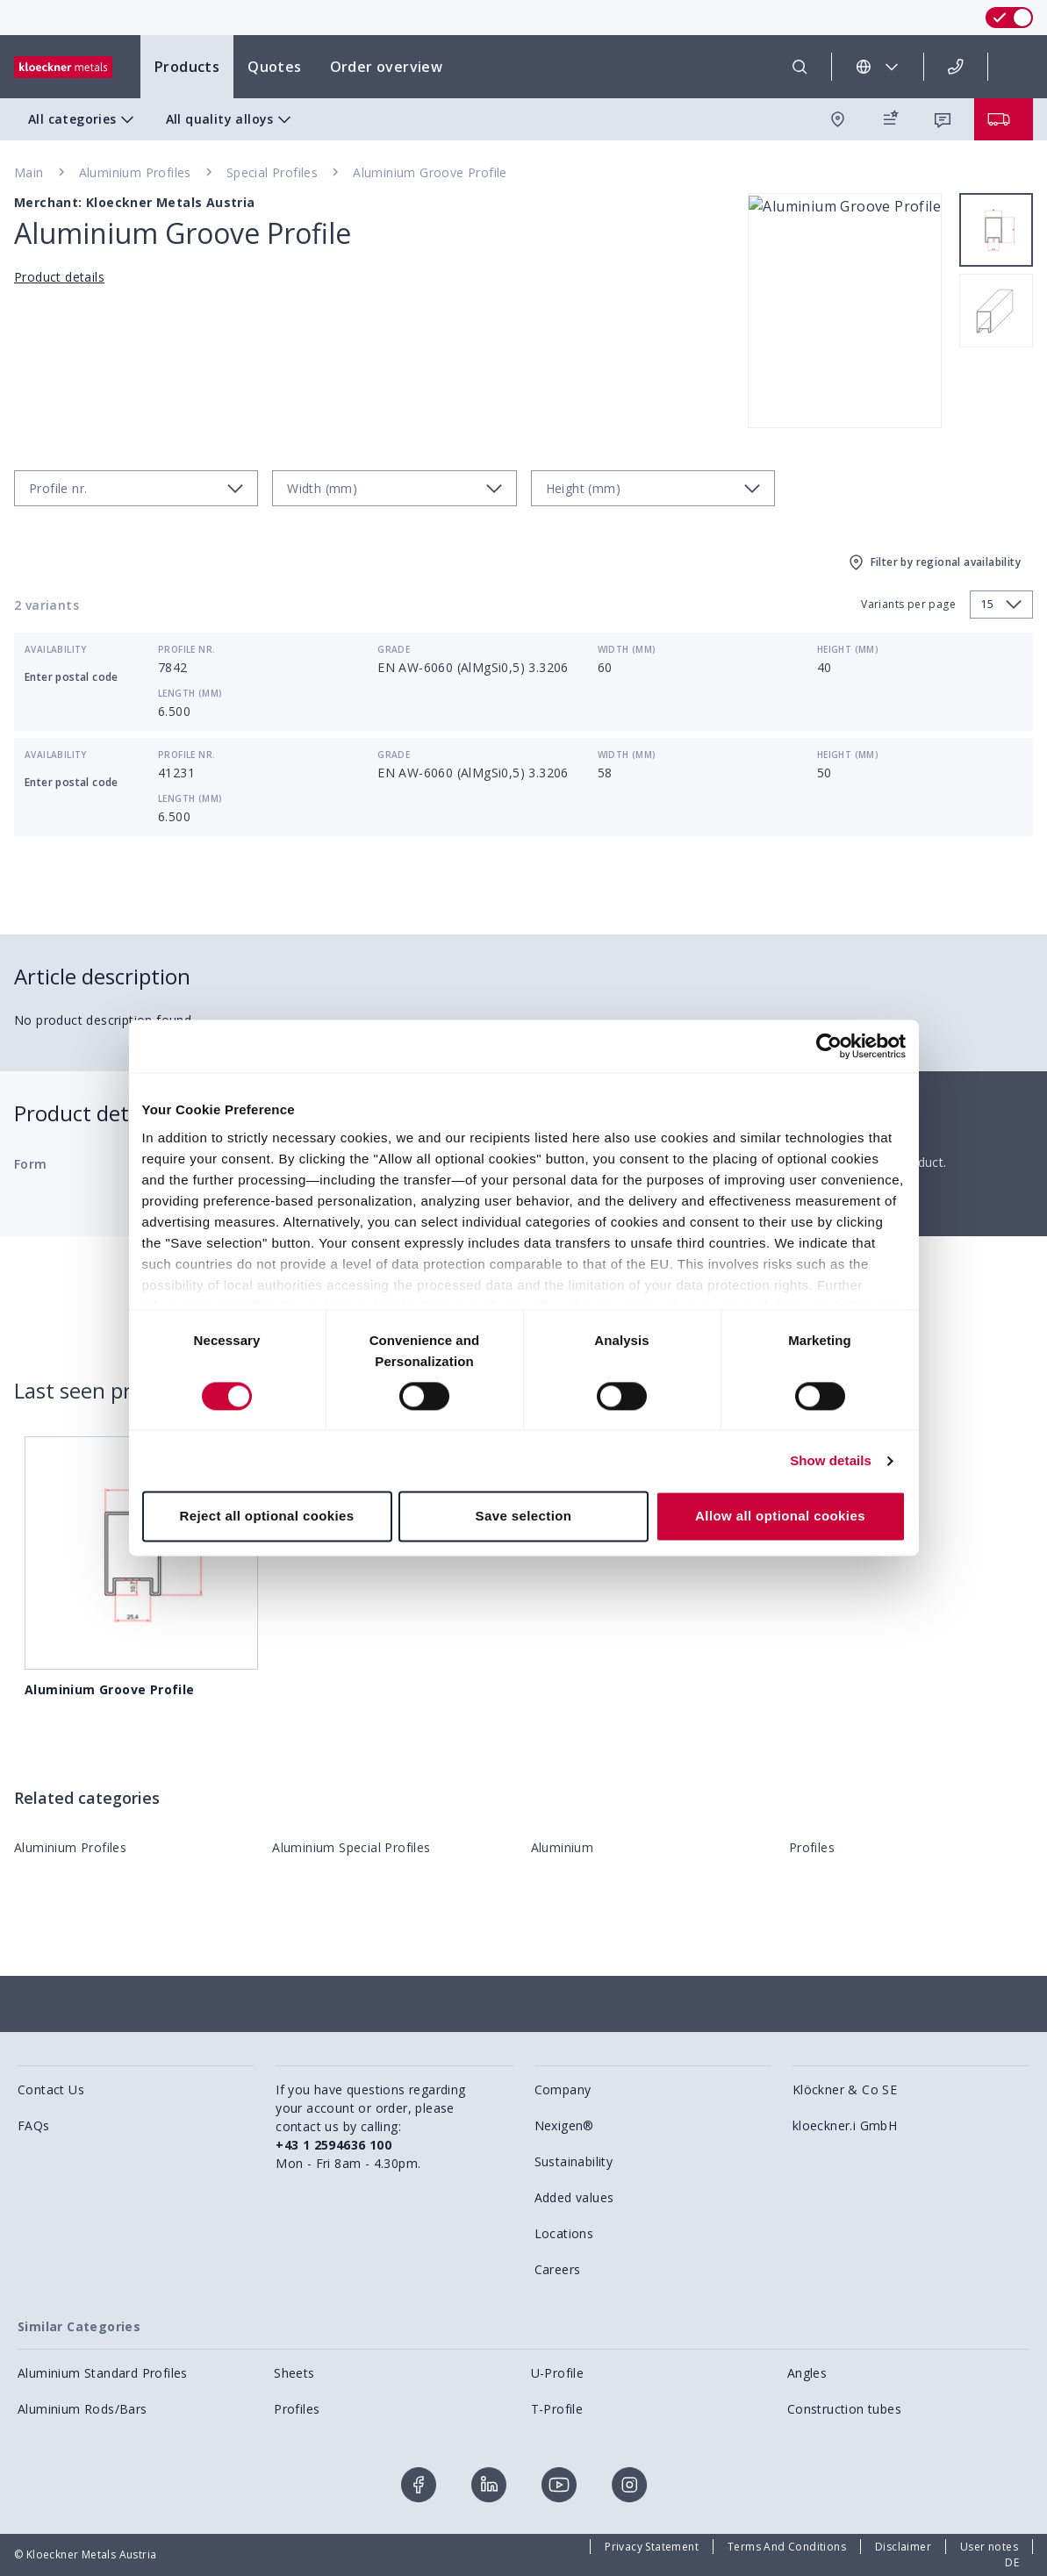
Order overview (386, 66)
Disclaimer (903, 2546)
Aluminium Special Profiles (351, 1847)
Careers (557, 2269)
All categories (83, 119)
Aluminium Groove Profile (430, 172)
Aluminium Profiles (135, 172)
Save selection (524, 1516)
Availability (56, 649)
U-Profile (557, 2373)
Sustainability (573, 2161)
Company (563, 2089)
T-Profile (557, 2409)
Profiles (812, 1847)
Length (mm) (190, 693)
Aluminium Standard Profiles (103, 2373)
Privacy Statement (652, 2546)
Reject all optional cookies (266, 1516)
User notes (989, 2546)
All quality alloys (230, 119)
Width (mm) (627, 649)
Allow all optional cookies (780, 1516)
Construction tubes (844, 2409)
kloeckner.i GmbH (844, 2125)
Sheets (294, 2373)
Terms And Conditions (787, 2546)
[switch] (1009, 17)
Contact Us (51, 2089)
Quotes (274, 66)
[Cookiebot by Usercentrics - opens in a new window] (829, 1046)
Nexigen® (564, 2125)
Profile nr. (186, 649)
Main (29, 172)
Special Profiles (272, 172)
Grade (393, 649)
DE (1012, 2562)
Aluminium (562, 1847)
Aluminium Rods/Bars (82, 2409)
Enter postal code (71, 676)
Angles (807, 2373)
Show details (830, 1460)
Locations (564, 2233)
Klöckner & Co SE (844, 2089)
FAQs (34, 2125)
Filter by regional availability (933, 562)
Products (186, 66)
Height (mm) (847, 649)
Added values (574, 2197)
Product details (59, 276)
